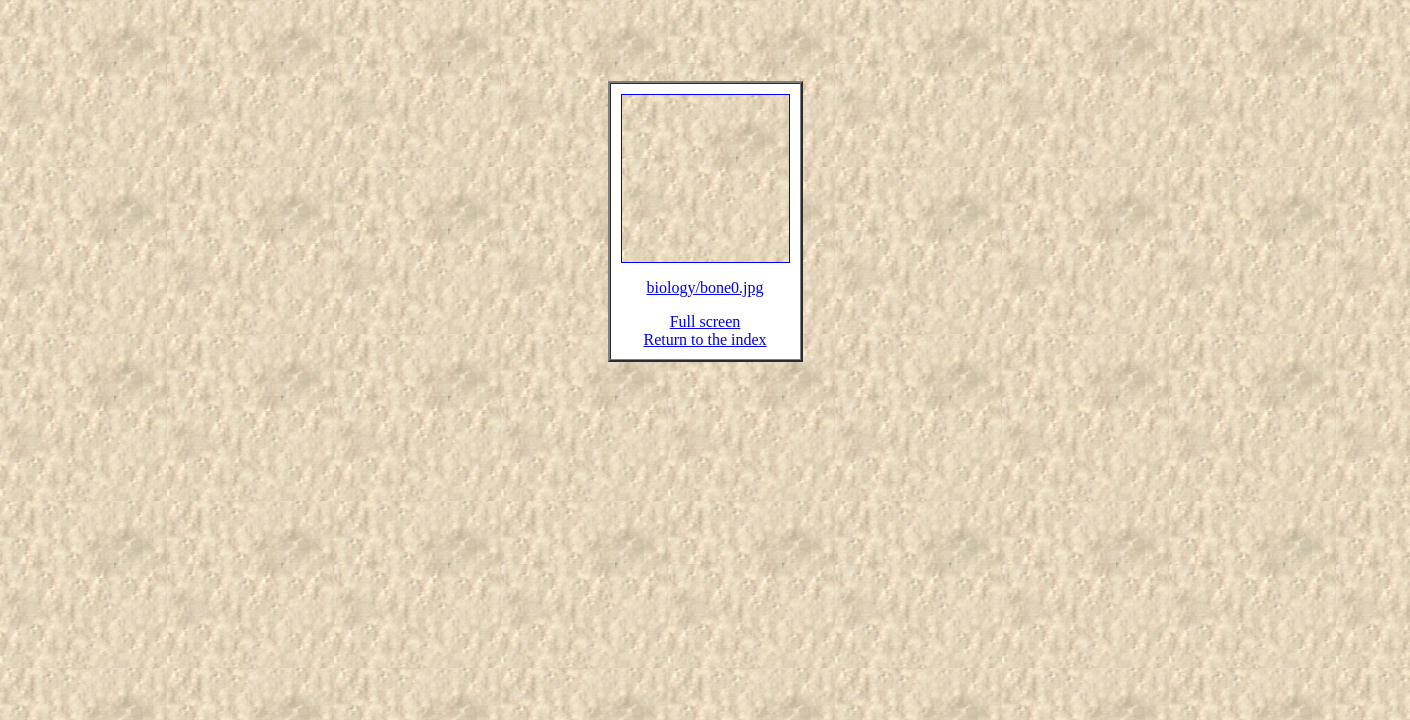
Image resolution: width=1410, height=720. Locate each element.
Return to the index (704, 351)
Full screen (705, 333)
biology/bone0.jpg (705, 299)
